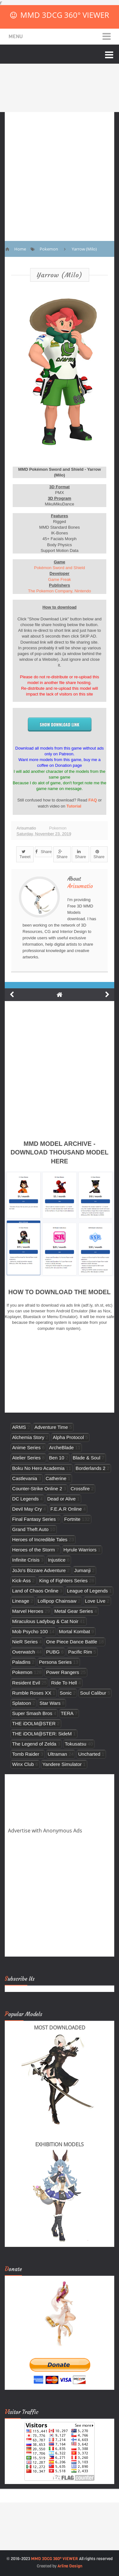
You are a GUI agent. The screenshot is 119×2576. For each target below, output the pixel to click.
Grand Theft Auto (30, 1529)
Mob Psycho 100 (30, 1631)
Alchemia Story (28, 1437)
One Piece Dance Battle (71, 1641)
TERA (67, 1713)
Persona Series (55, 1662)
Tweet (24, 854)
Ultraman (57, 1754)
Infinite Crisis (25, 1560)
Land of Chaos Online (35, 1590)
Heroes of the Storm (33, 1549)
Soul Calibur (93, 1693)
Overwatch (23, 1652)
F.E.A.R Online (66, 1509)
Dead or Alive (61, 1498)
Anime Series (26, 1447)
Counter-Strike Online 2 (37, 1488)
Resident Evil (26, 1682)
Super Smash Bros (32, 1713)
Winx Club (23, 1764)
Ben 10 (56, 1457)
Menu (16, 36)
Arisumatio (80, 886)
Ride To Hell (64, 1682)
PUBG (53, 1652)
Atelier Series (26, 1457)
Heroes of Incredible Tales (39, 1539)
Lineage (20, 1601)
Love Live (95, 1601)
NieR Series (24, 1641)
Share (43, 851)
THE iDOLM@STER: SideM (42, 1733)
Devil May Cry (27, 1509)
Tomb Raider (25, 1754)
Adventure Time (51, 1427)
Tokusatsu (75, 1744)
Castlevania (24, 1478)
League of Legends (87, 1590)
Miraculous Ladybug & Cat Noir (45, 1621)
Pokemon (58, 828)
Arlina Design (69, 2566)
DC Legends (25, 1498)
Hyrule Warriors (79, 1549)
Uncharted (89, 1754)
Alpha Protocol (68, 1437)
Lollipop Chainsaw (57, 1601)
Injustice (56, 1560)
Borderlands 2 (90, 1468)
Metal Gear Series (73, 1611)
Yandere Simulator (62, 1764)
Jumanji (82, 1570)
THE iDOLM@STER (34, 1723)
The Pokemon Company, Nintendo (59, 591)
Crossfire (79, 1488)
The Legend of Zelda (34, 1744)
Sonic (66, 1693)
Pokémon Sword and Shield (59, 567)
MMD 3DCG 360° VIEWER (64, 15)
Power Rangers (62, 1672)
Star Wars (49, 1703)
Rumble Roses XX (31, 1693)
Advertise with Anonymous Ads (45, 1830)
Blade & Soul (86, 1457)
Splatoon (21, 1703)
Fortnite (72, 1519)
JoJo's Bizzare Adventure (39, 1570)
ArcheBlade (61, 1447)
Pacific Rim (80, 1652)
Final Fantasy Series (34, 1519)
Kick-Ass (21, 1580)
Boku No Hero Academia (38, 1468)
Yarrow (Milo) (60, 275)
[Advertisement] (59, 171)
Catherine (56, 1478)
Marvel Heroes (27, 1611)
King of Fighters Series (63, 1580)
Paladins (21, 1662)
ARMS (19, 1427)
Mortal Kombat (74, 1631)
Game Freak (59, 579)
